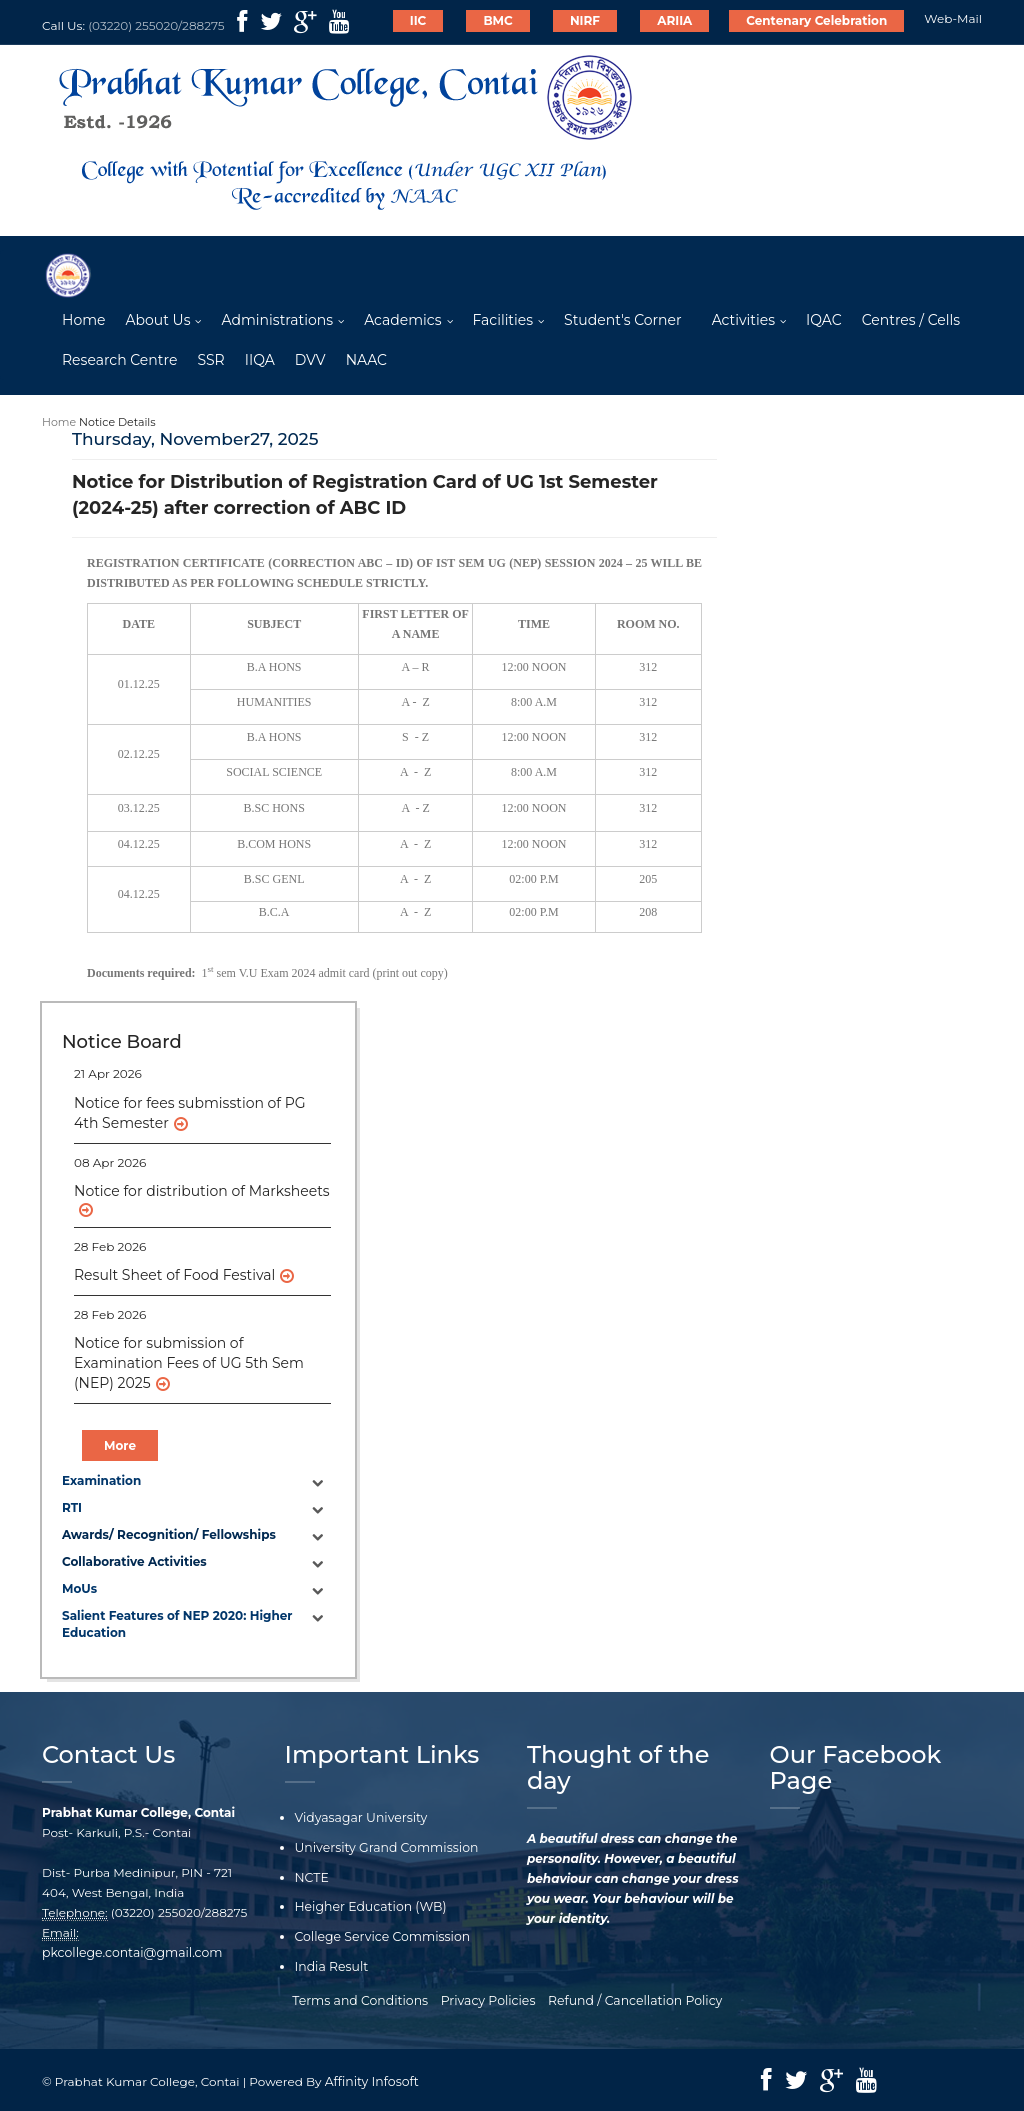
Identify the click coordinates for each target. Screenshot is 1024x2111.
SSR (210, 361)
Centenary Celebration (816, 20)
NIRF (585, 20)
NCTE (311, 1877)
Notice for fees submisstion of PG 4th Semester (190, 1114)
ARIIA (674, 20)
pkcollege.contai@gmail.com (129, 1954)
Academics (402, 321)
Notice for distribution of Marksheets (202, 1192)
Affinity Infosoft (370, 2078)
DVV (310, 361)
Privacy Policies (488, 1998)
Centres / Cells (911, 321)
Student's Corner (623, 321)
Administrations (277, 321)
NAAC (366, 361)
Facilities (503, 321)
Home (83, 321)
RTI (72, 1508)
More (120, 1446)
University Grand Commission (383, 1848)
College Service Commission (380, 1935)
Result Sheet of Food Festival (174, 1276)
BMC (497, 20)
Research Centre (119, 361)
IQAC (824, 321)
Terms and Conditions (364, 1998)
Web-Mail (953, 18)
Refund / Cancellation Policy (631, 1998)
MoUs (79, 1590)
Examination (101, 1481)
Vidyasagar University (359, 1819)
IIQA (260, 361)
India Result (330, 1965)
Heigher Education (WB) (368, 1906)
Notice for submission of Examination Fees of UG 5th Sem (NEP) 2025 (189, 1364)
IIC (418, 20)
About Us (157, 321)
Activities (743, 321)
